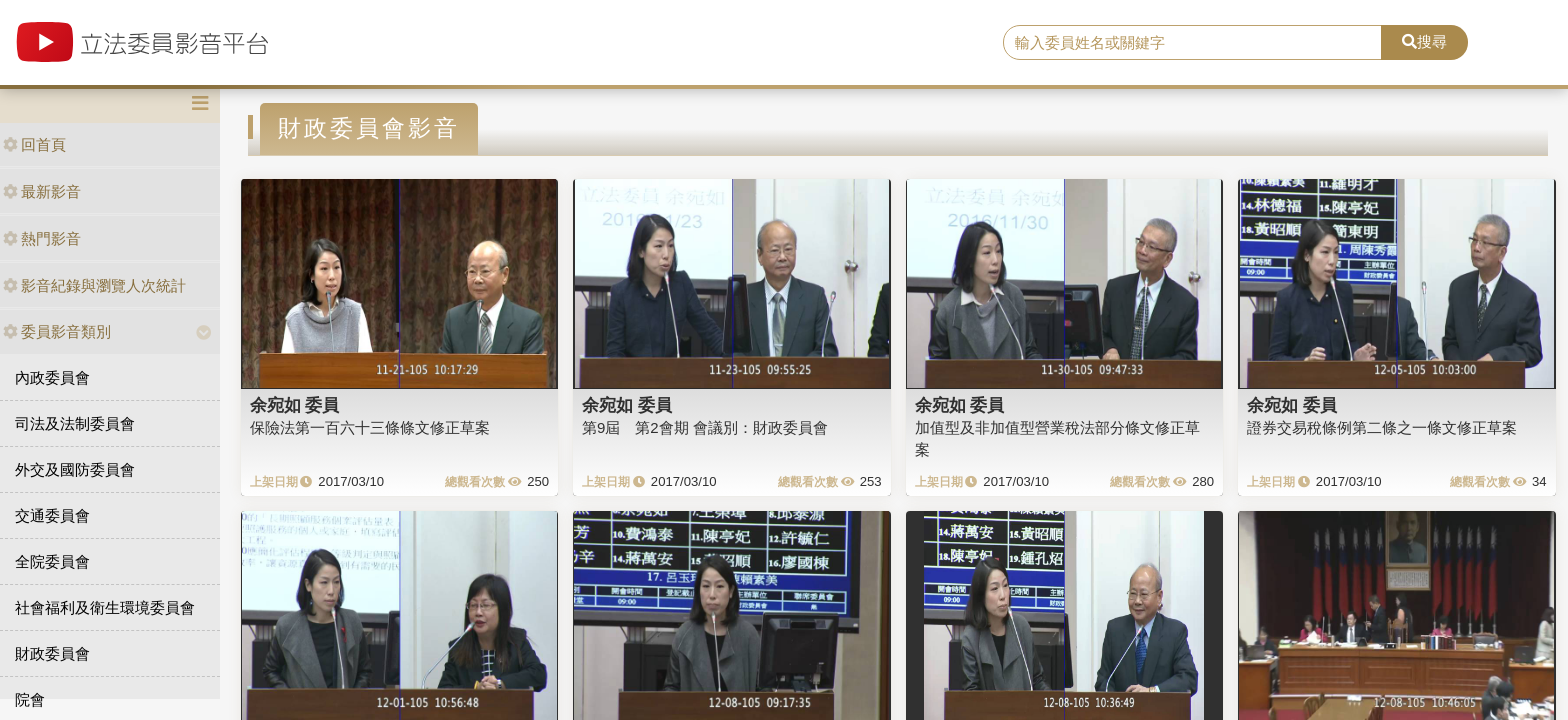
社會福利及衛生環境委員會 (105, 607)
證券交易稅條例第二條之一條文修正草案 (1382, 427)
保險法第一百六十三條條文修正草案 (370, 427)
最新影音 (42, 191)
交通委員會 (52, 515)
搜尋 (1424, 41)
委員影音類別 (57, 331)
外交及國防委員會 (75, 469)
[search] (1193, 43)
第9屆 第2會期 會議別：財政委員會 (705, 427)
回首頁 (34, 144)
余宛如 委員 (295, 405)
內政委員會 (52, 377)
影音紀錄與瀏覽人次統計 (94, 285)
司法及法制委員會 (75, 423)
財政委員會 (52, 653)
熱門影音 (42, 238)
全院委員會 (52, 561)
